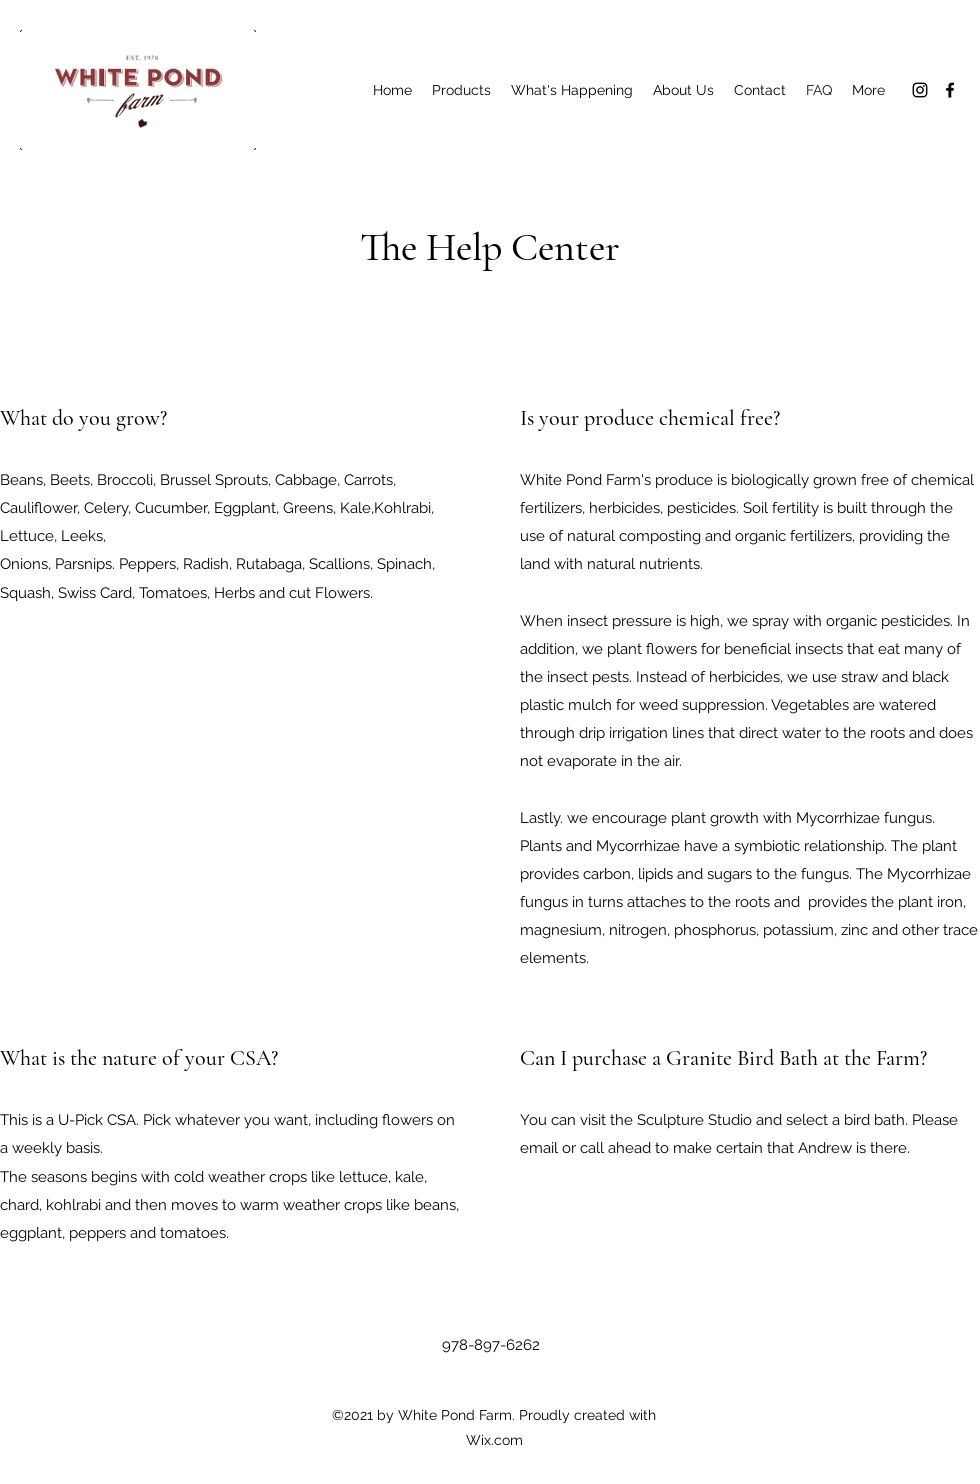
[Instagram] (920, 90)
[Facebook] (950, 90)
